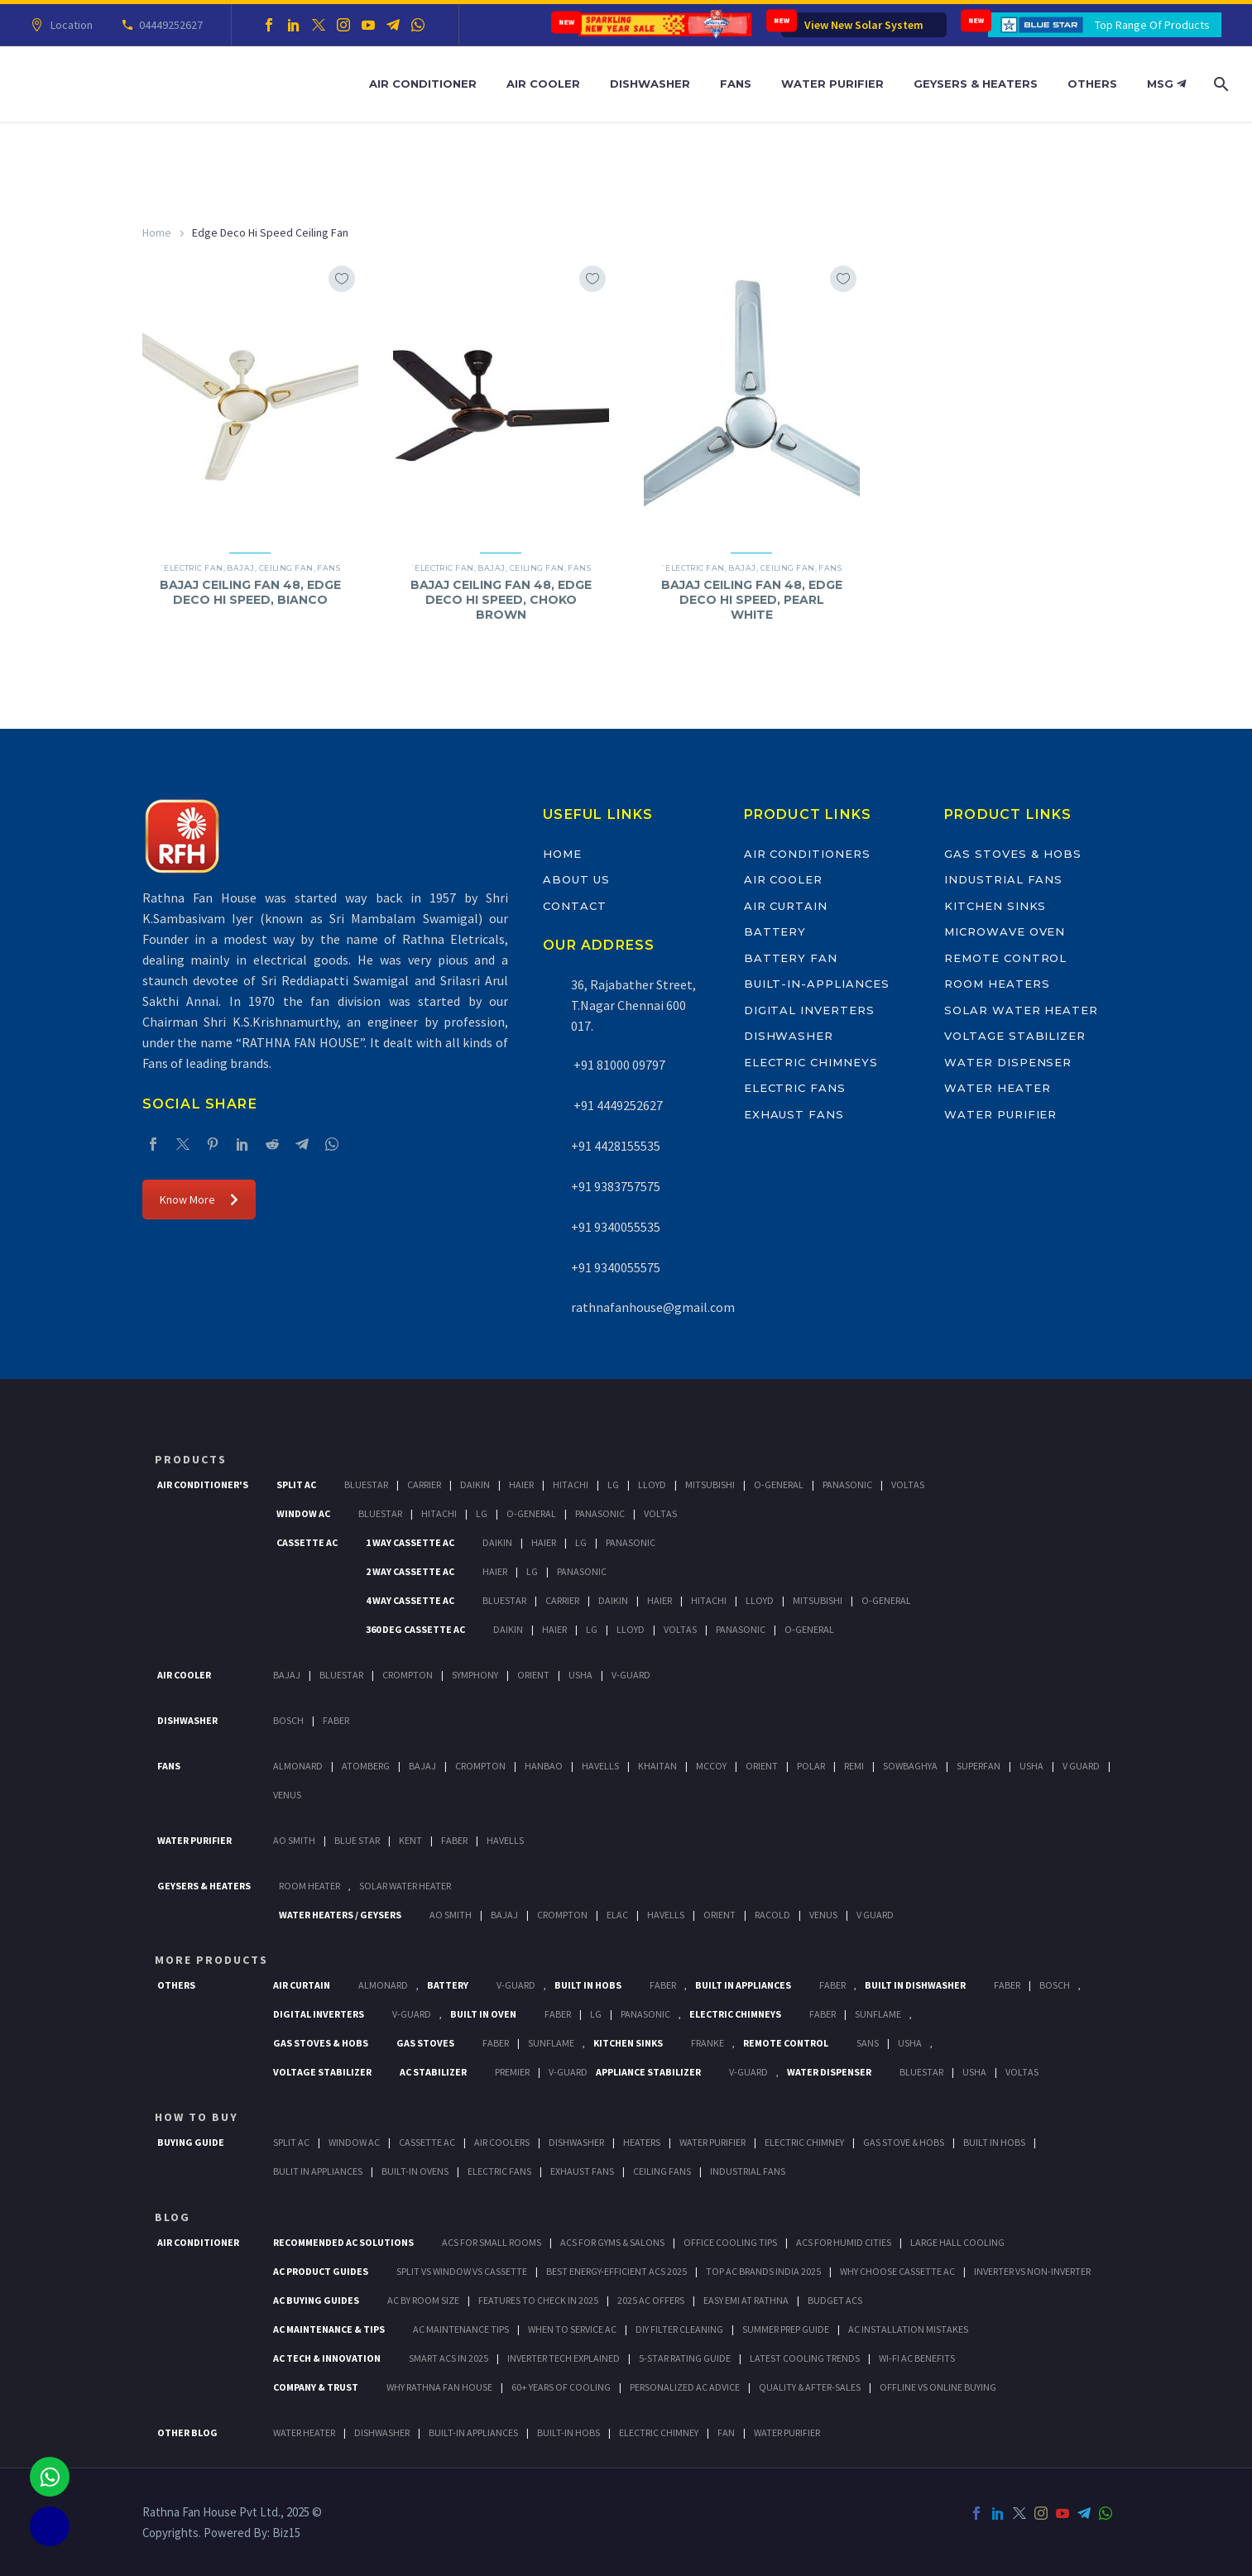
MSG (1166, 83)
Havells (600, 1766)
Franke (707, 2043)
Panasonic (847, 1484)
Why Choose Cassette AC (897, 2271)
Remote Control (1005, 958)
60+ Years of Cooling (561, 2387)
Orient (533, 1675)
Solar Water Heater (1021, 1010)
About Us (576, 879)
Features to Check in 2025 (538, 2300)
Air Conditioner (423, 83)
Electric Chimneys (811, 1062)
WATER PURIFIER (787, 2432)
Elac (617, 1914)
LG (596, 2014)
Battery (775, 931)
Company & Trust (315, 2387)
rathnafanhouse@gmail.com (653, 1307)
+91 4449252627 (617, 1105)
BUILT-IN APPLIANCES (473, 2432)
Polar (811, 1766)
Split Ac (296, 1484)
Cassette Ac (307, 1542)
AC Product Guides (320, 2271)
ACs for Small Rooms (491, 2242)
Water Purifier (832, 83)
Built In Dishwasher (915, 1985)
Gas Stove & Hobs (903, 2142)
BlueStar (366, 1484)
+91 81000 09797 (618, 1064)
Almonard (298, 1766)
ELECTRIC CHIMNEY (658, 2432)
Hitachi (570, 1484)
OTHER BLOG (187, 2432)
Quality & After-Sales (810, 2387)
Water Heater (997, 1087)
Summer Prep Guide (785, 2329)
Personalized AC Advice (685, 2387)
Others (1092, 83)
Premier (512, 2072)
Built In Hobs (587, 1985)
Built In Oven (483, 2014)
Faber (336, 1720)
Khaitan (657, 1766)
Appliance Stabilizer (648, 2072)
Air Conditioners (807, 853)
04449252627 (168, 24)
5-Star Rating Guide (685, 2358)
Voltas (907, 1484)
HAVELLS (505, 1840)
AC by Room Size (423, 2300)
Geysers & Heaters (976, 83)
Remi (854, 1766)
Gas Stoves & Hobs (1013, 853)
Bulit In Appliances (317, 2171)
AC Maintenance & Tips (329, 2329)
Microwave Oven (1004, 931)
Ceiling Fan (286, 567)
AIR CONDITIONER (198, 2242)
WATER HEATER (304, 2432)
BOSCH (1054, 1985)
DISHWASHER (382, 2432)
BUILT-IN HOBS (568, 2432)
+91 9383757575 (615, 1186)
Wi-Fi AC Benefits (917, 2358)
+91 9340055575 (615, 1267)
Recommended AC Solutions (343, 2242)
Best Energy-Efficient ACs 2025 (616, 2271)
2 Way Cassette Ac (410, 1571)
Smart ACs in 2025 (448, 2358)
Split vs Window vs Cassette (461, 2271)
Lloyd (652, 1484)
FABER (454, 1840)
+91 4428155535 (615, 1145)
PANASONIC (645, 2014)
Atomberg (366, 1766)
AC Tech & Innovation (327, 2358)
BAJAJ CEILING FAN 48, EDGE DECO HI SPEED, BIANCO (250, 592)
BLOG (172, 2217)
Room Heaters (996, 983)
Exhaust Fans (794, 1114)
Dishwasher (650, 83)
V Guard (1081, 1766)
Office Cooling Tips (730, 2242)
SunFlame (878, 2014)
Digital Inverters (809, 1010)
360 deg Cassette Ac (415, 1629)
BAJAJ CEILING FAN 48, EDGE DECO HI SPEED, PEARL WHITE (751, 599)
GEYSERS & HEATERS (204, 1885)
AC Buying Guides (316, 2300)
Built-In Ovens (415, 2171)
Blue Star (357, 1840)
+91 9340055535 (615, 1227)
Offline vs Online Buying (938, 2387)
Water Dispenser (1008, 1062)
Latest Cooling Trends (805, 2358)
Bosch (288, 1720)
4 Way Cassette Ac (410, 1600)
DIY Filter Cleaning (679, 2329)
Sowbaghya (910, 1766)
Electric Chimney (804, 2142)
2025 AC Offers (650, 2300)
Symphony (475, 1675)
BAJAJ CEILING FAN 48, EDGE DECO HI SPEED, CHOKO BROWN (501, 599)
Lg (613, 1484)
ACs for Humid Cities (843, 2242)
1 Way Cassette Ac (410, 1542)
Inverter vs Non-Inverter (1032, 2271)
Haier (521, 1484)
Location (69, 24)
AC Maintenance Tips (461, 2329)
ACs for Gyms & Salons (612, 2242)
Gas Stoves (425, 2043)
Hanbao (544, 1766)
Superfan (978, 1766)
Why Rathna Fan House (439, 2387)
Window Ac (303, 1513)
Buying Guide (190, 2142)
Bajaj (240, 567)
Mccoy (711, 1766)
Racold (772, 1914)
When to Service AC (572, 2329)
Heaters (641, 2142)
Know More (199, 1199)
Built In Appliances (743, 1985)
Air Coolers (502, 2142)
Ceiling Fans (662, 2171)
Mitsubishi (710, 1484)
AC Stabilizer (433, 2072)
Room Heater (309, 1885)
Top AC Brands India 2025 (763, 2271)
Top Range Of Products (1152, 24)
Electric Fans (795, 1087)
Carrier (424, 1484)
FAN (726, 2432)
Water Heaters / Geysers (340, 1914)
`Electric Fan (191, 567)
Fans (735, 83)
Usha (580, 1675)
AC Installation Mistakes (908, 2329)
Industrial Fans (1003, 879)
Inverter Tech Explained (563, 2358)
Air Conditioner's (202, 1484)
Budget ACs (835, 2300)
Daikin (475, 1484)
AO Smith (294, 1840)
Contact (575, 905)
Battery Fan (790, 958)
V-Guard (631, 1675)
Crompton (407, 1675)
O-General (778, 1484)
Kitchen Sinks (995, 905)
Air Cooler (543, 83)
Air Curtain (785, 905)
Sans (867, 2043)
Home (156, 232)
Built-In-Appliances (817, 983)
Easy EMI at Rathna (746, 2300)
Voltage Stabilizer (1015, 1035)
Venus (287, 1794)
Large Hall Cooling (957, 2242)
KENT (410, 1840)
